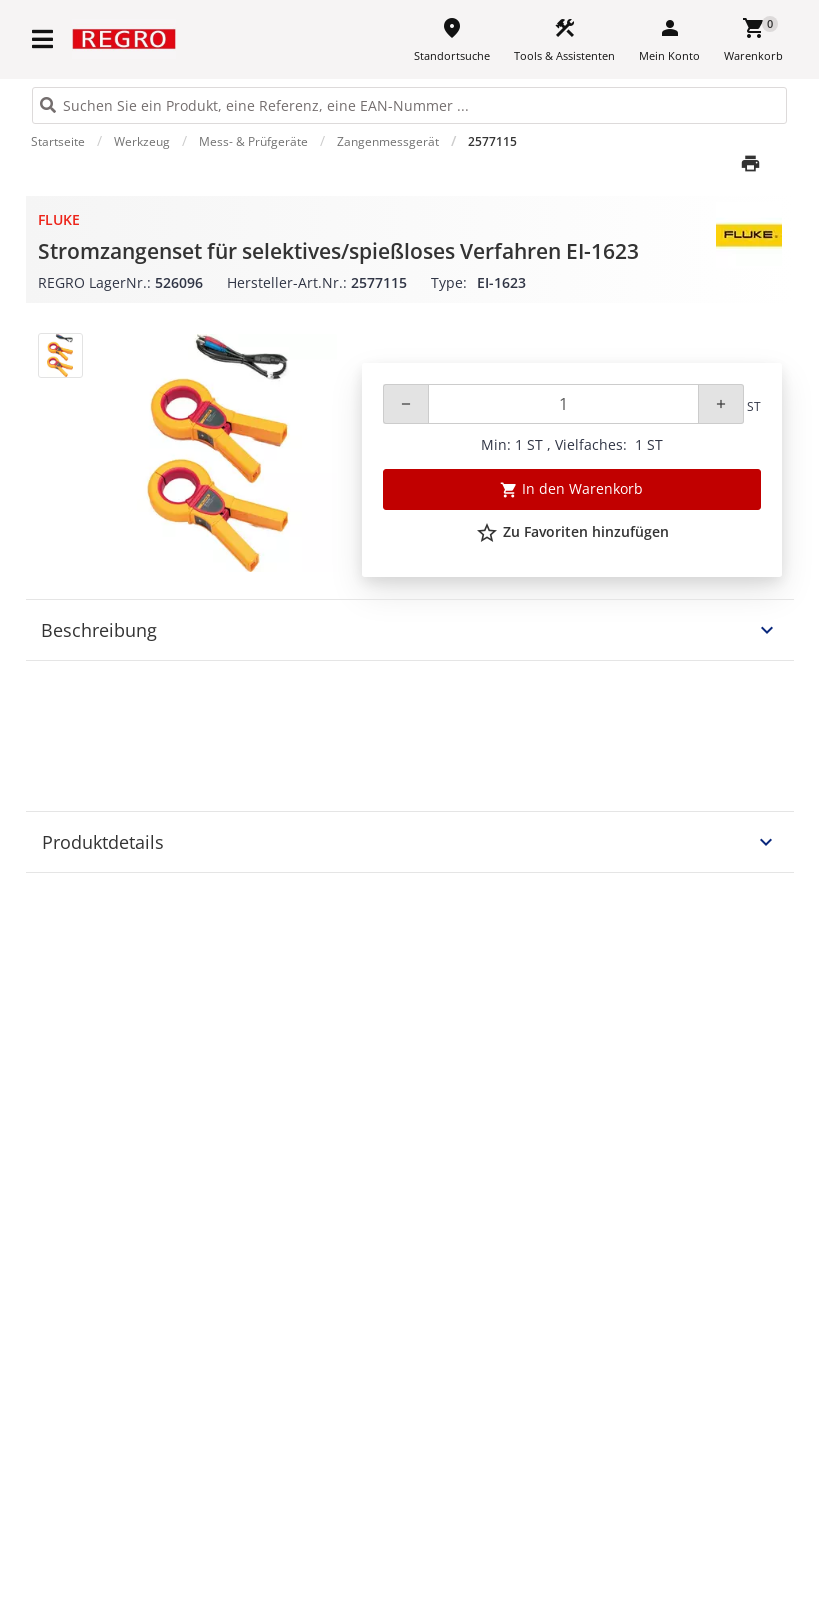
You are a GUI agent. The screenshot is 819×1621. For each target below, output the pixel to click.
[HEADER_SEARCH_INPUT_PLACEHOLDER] (409, 105)
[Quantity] (563, 404)
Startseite (58, 141)
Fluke (59, 219)
